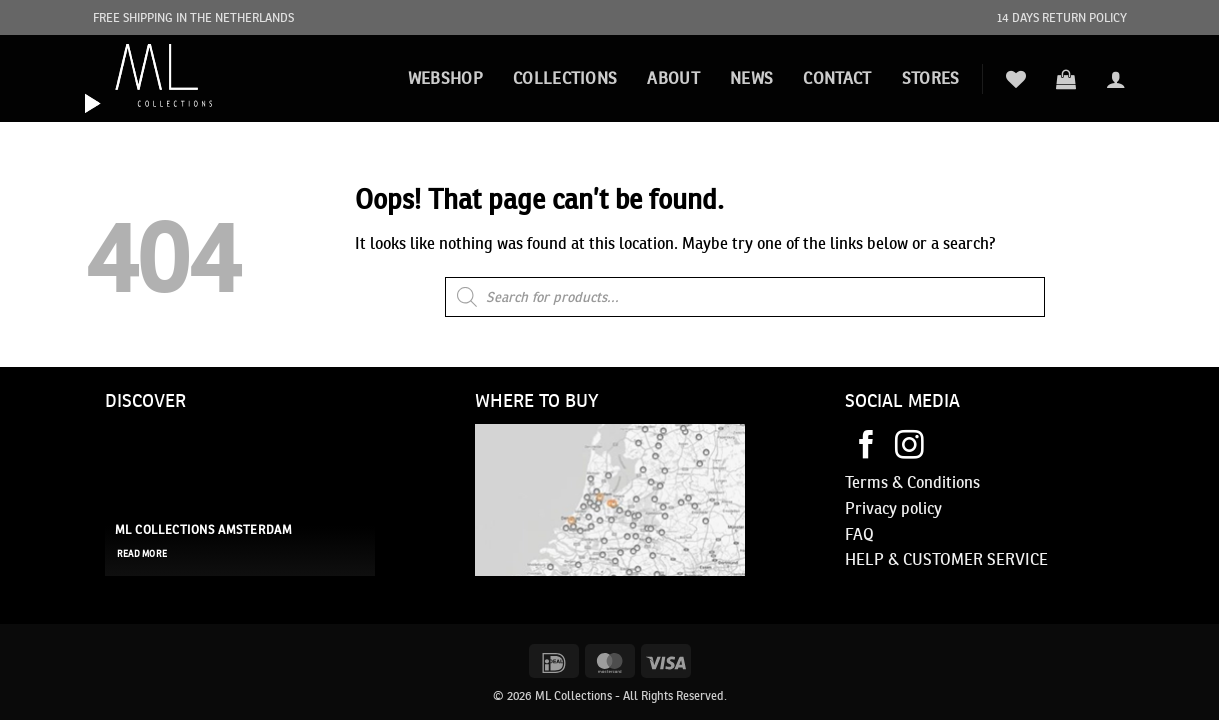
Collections (565, 78)
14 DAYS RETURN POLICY (1062, 17)
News (751, 78)
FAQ (859, 534)
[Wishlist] (1016, 79)
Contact (837, 78)
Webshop (445, 78)
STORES (931, 78)
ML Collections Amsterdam (204, 530)
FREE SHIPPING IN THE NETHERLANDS (193, 17)
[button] (1066, 79)
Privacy (871, 508)
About (673, 78)
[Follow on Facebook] (866, 447)
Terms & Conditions (912, 482)
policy (919, 508)
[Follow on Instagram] (909, 447)
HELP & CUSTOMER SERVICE (946, 559)
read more (142, 554)
